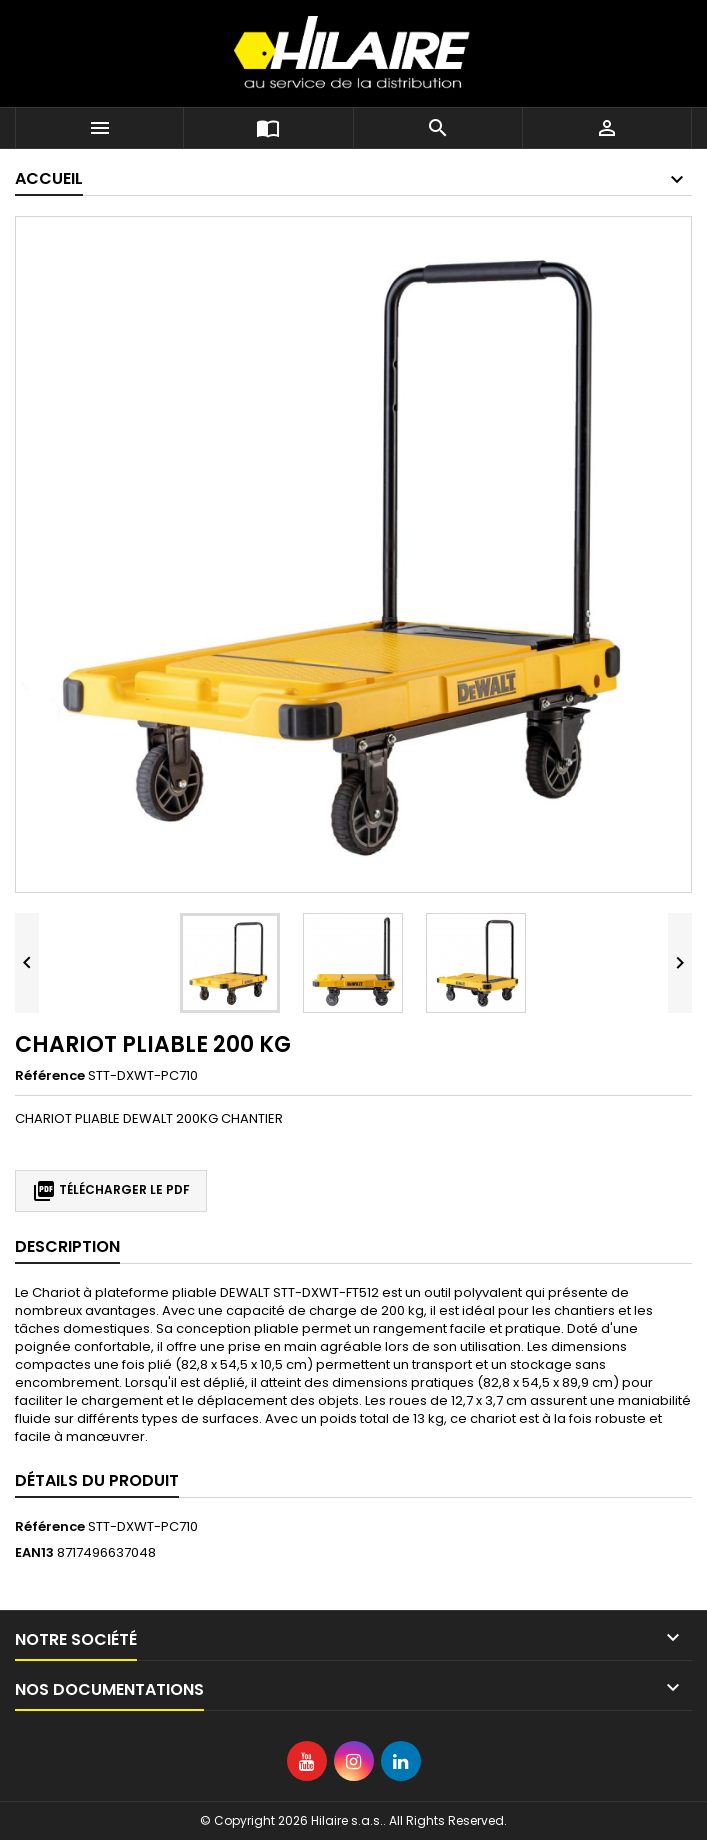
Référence (50, 1076)
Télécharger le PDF (111, 1191)
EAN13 (34, 1553)
